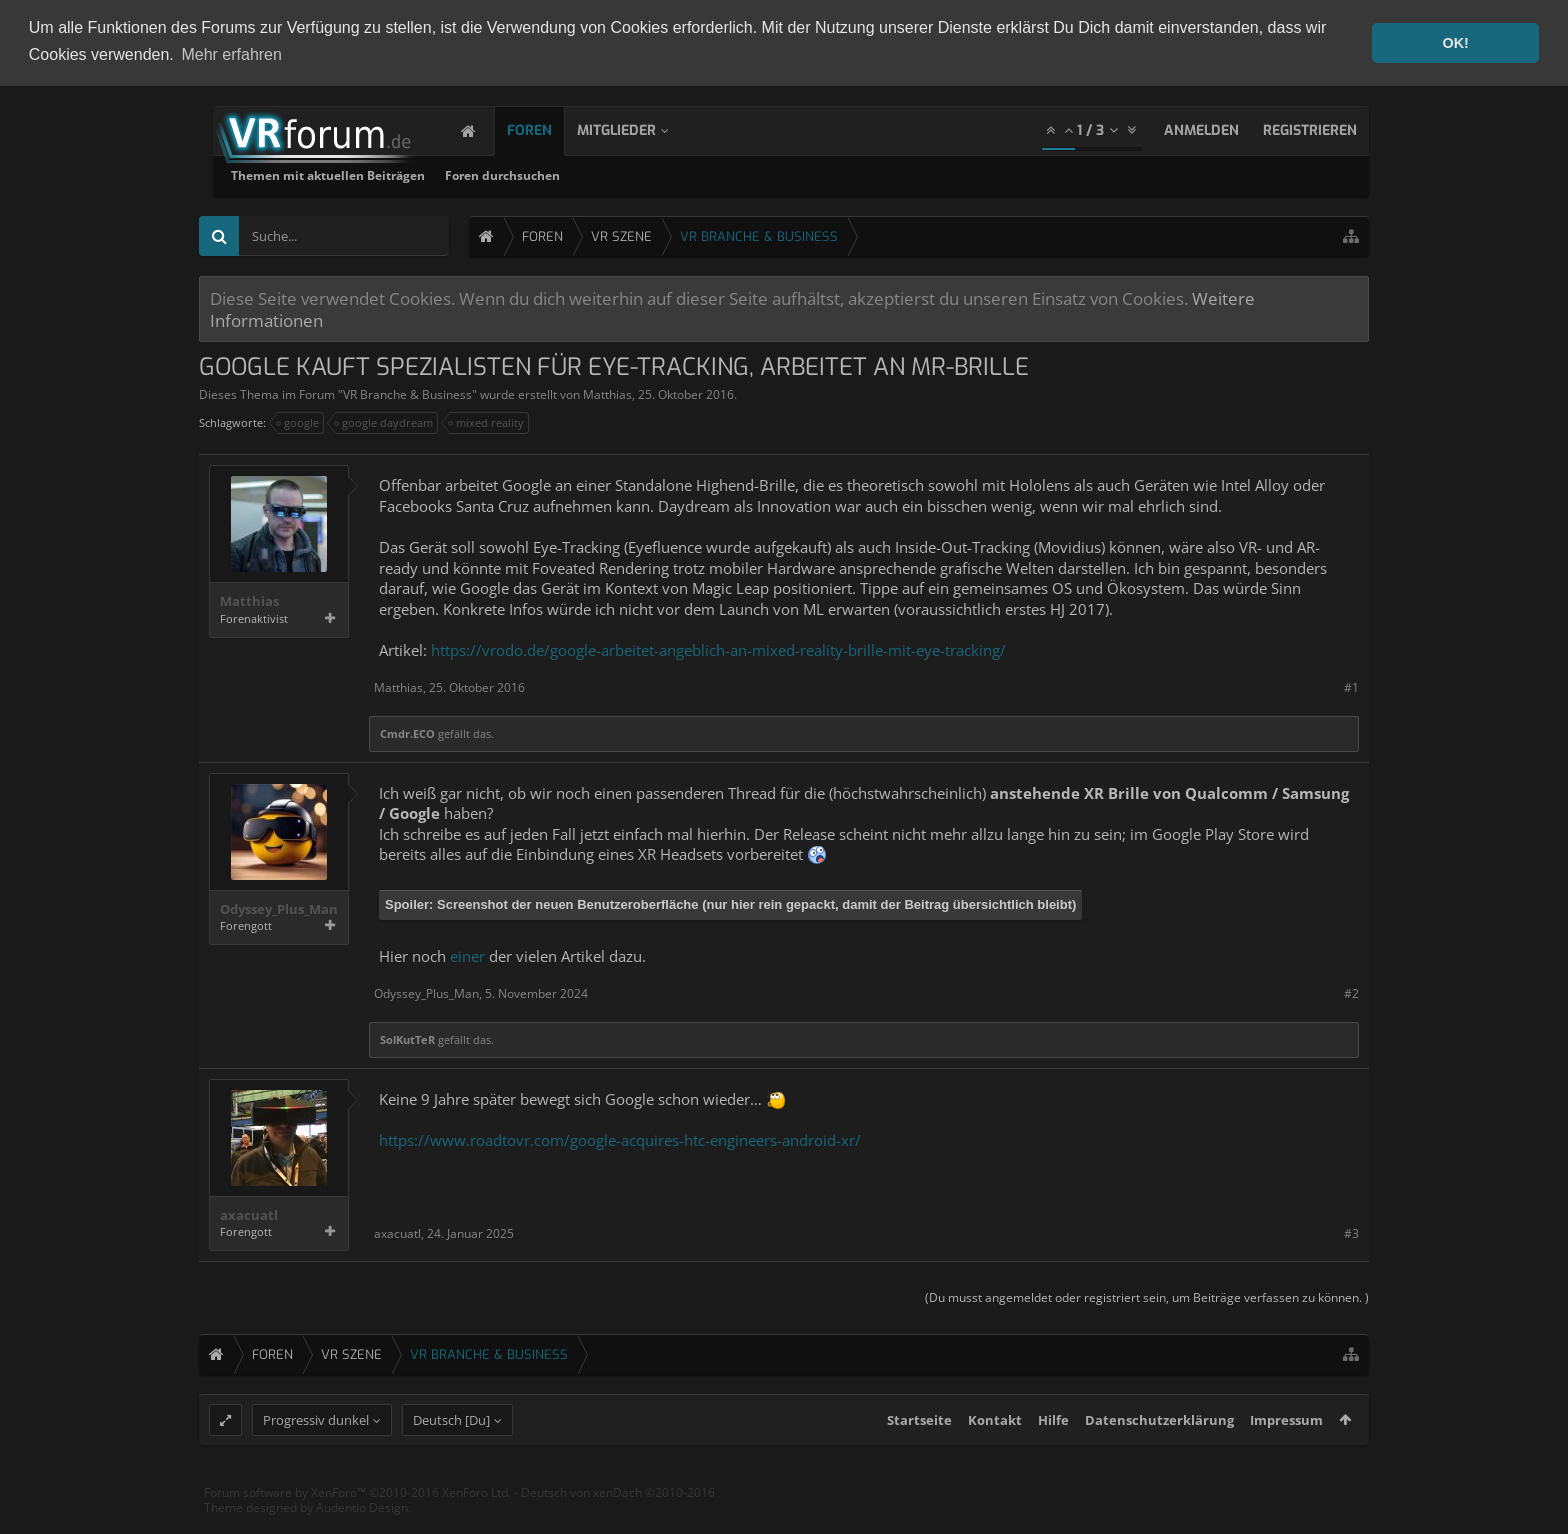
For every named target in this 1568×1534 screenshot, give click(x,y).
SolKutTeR (407, 1037)
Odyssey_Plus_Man (279, 907)
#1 (1351, 686)
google (298, 422)
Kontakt (995, 1457)
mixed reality (487, 422)
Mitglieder (636, 129)
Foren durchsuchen (758, 174)
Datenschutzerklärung (1159, 1457)
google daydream (384, 422)
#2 (1351, 992)
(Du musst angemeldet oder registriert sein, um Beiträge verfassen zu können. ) (1147, 1296)
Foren (549, 129)
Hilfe (1053, 1457)
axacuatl (249, 1213)
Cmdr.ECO (407, 731)
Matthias (607, 393)
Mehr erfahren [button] (231, 54)
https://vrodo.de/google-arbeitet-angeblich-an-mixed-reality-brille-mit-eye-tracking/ (718, 648)
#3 (1351, 1231)
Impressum (1286, 1457)
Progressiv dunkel (316, 1457)
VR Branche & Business (407, 393)
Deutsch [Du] (451, 1457)
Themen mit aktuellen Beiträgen (584, 174)
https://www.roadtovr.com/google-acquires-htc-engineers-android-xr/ (620, 1138)
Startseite (919, 1457)
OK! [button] (1455, 43)
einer (467, 954)
